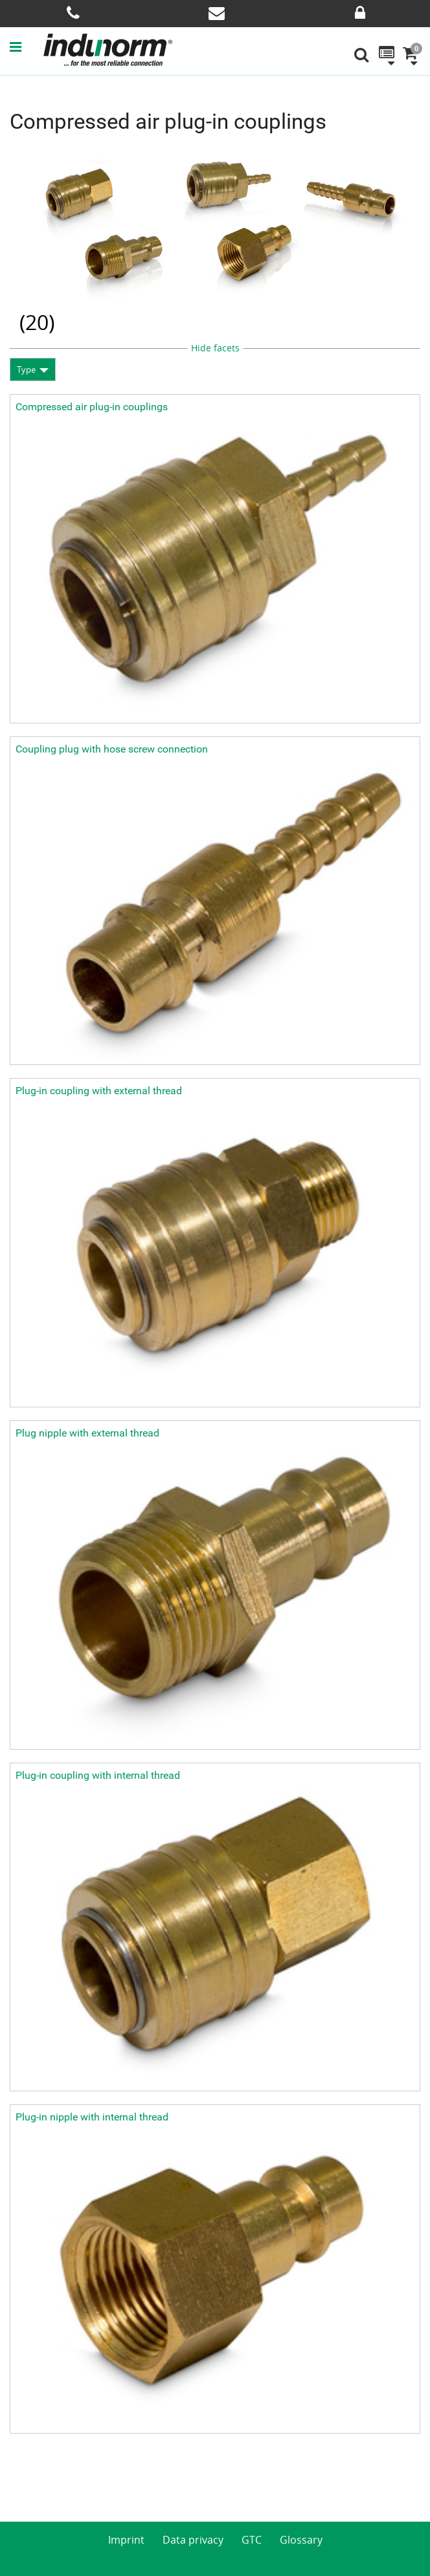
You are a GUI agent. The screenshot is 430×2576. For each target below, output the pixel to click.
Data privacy (193, 2540)
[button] (26, 47)
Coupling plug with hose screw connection (112, 749)
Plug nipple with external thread (87, 1433)
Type (26, 369)
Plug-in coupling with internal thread (98, 1775)
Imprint (126, 2540)
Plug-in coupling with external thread (99, 1090)
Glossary (301, 2540)
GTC (252, 2540)
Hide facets (215, 348)
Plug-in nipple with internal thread (92, 2117)
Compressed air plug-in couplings (92, 407)
